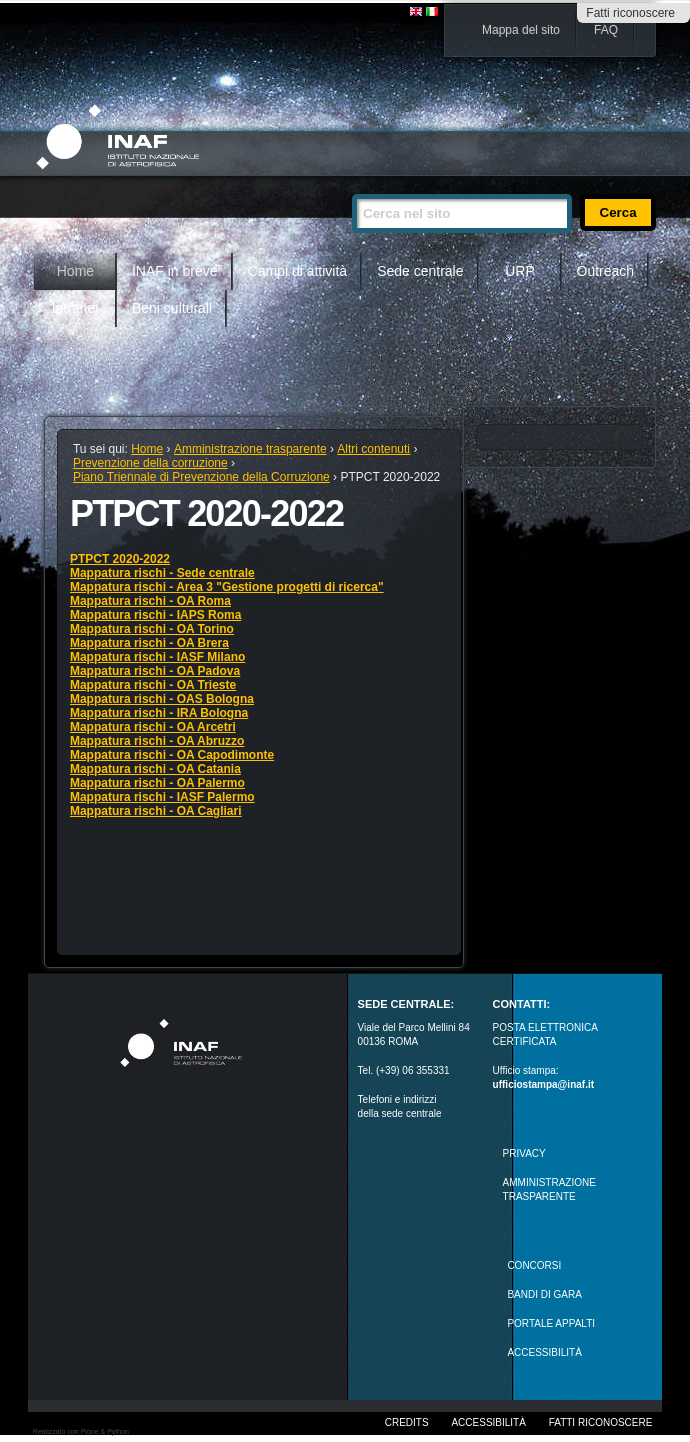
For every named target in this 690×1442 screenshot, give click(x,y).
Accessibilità (488, 1422)
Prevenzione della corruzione (150, 463)
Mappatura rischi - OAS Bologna (162, 699)
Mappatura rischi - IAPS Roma (155, 615)
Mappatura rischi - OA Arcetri (153, 727)
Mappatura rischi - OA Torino (152, 629)
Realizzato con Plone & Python (81, 1431)
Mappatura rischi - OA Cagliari (156, 811)
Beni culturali (172, 308)
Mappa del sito (521, 30)
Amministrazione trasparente (250, 449)
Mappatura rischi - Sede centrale (162, 573)
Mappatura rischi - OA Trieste (153, 685)
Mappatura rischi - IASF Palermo (162, 797)
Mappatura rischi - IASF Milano (157, 657)
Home (75, 271)
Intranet (75, 308)
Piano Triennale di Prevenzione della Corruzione (201, 477)
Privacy (524, 1153)
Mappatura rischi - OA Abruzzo (157, 741)
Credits (407, 1422)
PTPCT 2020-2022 (120, 559)
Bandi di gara (544, 1294)
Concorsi (534, 1265)
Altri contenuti (373, 449)
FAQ (606, 30)
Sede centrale (420, 271)
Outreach (606, 271)
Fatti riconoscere (630, 13)
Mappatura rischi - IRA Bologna (159, 713)
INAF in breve (175, 271)
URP (520, 271)
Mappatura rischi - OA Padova (155, 671)
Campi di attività (298, 271)
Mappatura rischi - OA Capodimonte (172, 755)
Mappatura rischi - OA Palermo (157, 783)
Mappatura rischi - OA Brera (149, 643)
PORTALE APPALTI (551, 1323)
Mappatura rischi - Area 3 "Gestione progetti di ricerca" (227, 587)
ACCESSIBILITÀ (544, 1352)
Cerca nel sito (351, 185)
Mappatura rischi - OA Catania (155, 769)
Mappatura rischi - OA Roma (150, 601)
